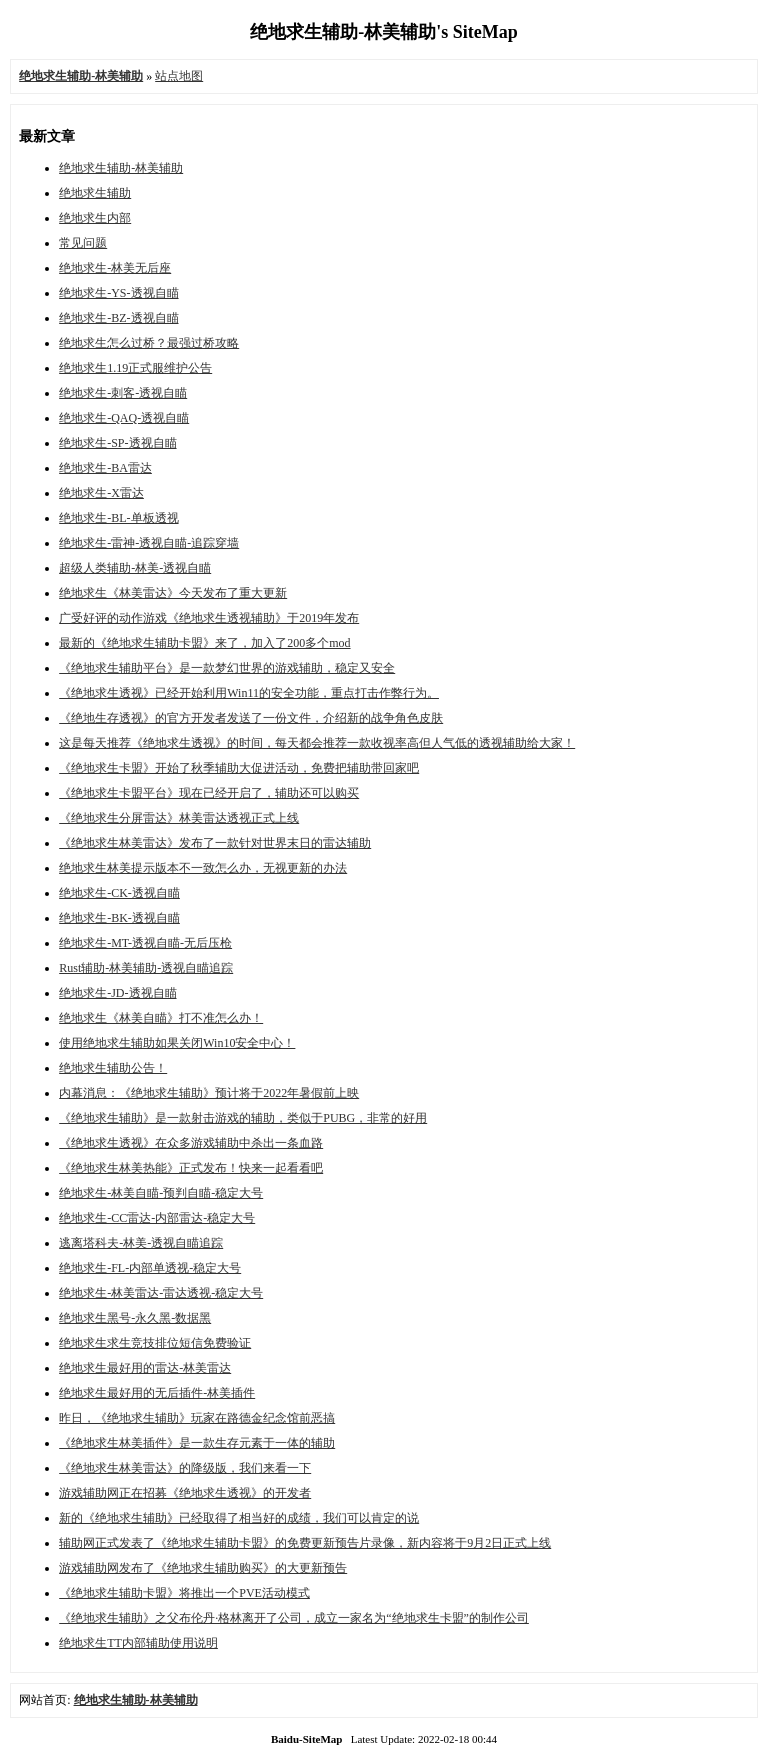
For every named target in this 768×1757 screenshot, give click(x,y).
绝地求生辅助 (95, 193)
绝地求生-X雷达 (101, 493)
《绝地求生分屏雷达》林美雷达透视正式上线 (179, 818)
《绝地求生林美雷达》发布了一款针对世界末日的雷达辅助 (215, 843)
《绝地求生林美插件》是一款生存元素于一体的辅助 (197, 1443)
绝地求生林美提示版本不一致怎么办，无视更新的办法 (203, 868)
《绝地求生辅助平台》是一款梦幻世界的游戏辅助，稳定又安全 (227, 668)
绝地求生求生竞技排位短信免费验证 (155, 1343)
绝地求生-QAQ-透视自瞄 (124, 418)
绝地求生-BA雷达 (105, 468)
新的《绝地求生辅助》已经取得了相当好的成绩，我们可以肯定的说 (239, 1518)
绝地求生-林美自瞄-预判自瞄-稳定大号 (161, 1193)
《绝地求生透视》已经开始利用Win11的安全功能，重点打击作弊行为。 (249, 693)
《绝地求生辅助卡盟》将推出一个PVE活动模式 (184, 1593)
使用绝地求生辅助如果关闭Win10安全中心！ (177, 1043)
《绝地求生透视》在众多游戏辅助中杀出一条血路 (191, 1143)
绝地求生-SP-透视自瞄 (117, 443)
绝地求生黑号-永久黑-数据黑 (135, 1318)
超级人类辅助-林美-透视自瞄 (135, 568)
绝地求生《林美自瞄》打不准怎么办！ (161, 1018)
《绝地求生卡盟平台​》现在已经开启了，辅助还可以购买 (209, 793)
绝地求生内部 (95, 218)
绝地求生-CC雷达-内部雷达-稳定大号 (157, 1218)
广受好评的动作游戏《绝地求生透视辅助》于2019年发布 (209, 618)
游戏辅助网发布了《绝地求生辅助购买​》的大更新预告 (203, 1568)
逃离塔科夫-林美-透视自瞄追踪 (141, 1243)
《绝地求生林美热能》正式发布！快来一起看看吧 (191, 1168)
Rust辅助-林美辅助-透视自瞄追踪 (146, 968)
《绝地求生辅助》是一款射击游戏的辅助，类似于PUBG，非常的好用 (243, 1118)
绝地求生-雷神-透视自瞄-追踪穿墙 (149, 543)
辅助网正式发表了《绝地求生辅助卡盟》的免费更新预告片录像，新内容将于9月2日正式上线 (305, 1543)
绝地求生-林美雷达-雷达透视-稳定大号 (161, 1293)
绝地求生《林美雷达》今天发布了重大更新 (173, 593)
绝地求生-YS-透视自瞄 (118, 293)
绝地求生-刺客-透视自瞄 (123, 393)
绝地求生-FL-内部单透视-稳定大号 (150, 1268)
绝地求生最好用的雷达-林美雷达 (145, 1368)
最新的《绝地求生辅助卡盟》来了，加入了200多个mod (204, 643)
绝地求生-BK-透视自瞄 (119, 918)
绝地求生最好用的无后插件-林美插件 (157, 1393)
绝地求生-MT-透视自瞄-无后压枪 (145, 943)
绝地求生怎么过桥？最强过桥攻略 (149, 343)
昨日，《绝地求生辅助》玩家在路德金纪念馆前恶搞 (197, 1418)
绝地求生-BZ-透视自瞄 (118, 318)
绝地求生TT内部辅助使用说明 (138, 1643)
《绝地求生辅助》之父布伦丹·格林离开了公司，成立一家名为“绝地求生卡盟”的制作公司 (294, 1618)
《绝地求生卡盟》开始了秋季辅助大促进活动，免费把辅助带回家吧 (239, 768)
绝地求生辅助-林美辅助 (121, 168)
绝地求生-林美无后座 (115, 268)
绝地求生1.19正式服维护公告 (135, 368)
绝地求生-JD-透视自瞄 (117, 993)
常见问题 (83, 243)
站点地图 (179, 76)
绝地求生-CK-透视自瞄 (119, 893)
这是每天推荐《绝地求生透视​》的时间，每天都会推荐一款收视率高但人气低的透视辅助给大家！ (317, 743)
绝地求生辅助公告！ (113, 1068)
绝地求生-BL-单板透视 (118, 518)
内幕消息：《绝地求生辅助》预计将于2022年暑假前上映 (209, 1093)
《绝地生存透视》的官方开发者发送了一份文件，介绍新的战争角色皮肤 (251, 718)
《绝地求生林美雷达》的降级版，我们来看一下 (185, 1468)
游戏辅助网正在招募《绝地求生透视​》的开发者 (185, 1493)
